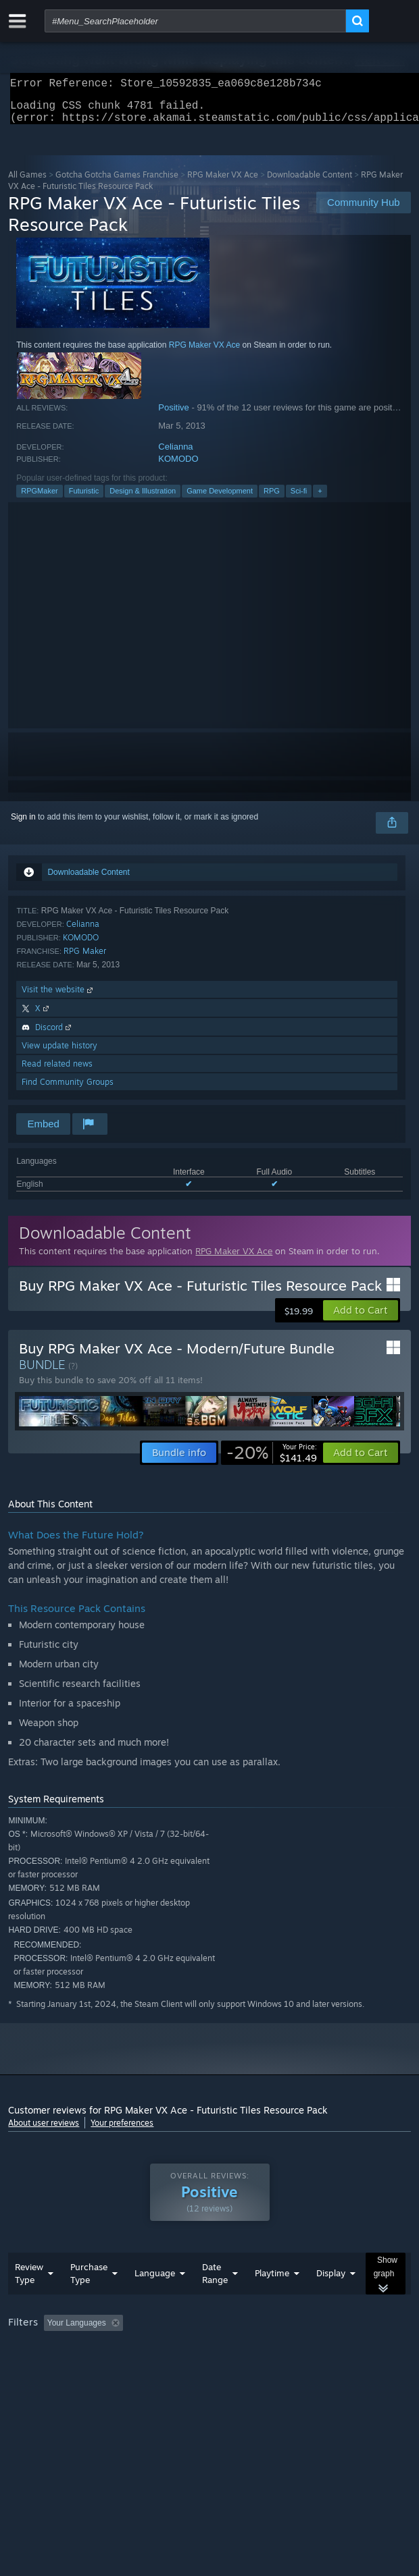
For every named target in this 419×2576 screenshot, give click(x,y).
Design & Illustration (142, 499)
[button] (360, 1318)
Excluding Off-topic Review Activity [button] (213, 2350)
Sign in (23, 825)
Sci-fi (299, 499)
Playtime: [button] (317, 2350)
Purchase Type (88, 2300)
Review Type (29, 2300)
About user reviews (43, 2131)
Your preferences (122, 2131)
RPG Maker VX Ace (222, 183)
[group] (209, 2359)
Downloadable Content (309, 183)
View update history (59, 1053)
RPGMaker (39, 499)
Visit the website (58, 997)
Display (330, 2300)
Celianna (175, 455)
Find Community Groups (68, 1090)
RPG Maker (85, 959)
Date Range (215, 2300)
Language (154, 2300)
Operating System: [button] (179, 2368)
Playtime (272, 2300)
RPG (272, 499)
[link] (271, 1461)
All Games (27, 183)
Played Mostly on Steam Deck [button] (65, 2368)
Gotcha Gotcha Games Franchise (116, 183)
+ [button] (320, 499)
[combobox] (195, 20)
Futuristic (84, 499)
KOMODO (178, 467)
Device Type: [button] (353, 2368)
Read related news (57, 1072)
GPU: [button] (294, 2368)
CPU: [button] (249, 2368)
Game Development (220, 499)
